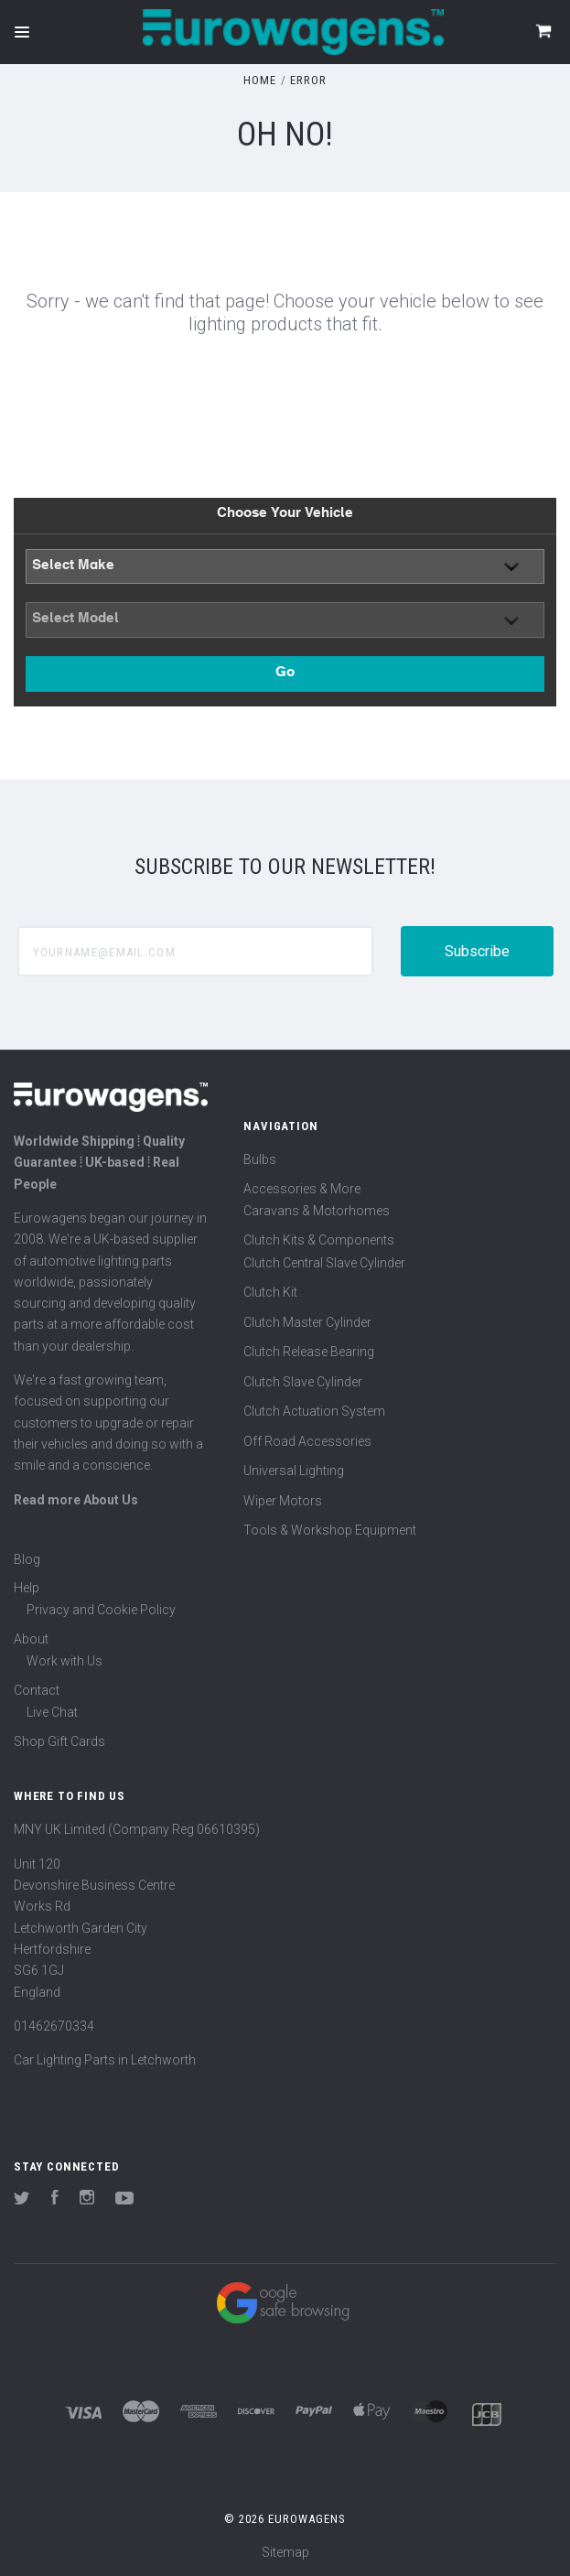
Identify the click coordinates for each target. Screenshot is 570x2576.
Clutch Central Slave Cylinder (324, 1263)
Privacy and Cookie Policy (101, 1609)
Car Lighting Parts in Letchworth (105, 2060)
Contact (36, 1690)
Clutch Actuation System (314, 1411)
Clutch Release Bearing (308, 1351)
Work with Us (64, 1661)
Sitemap (285, 2552)
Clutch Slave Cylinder (302, 1381)
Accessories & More (301, 1188)
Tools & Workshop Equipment (329, 1530)
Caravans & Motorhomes (316, 1210)
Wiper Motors (282, 1500)
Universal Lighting (293, 1470)
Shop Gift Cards (59, 1741)
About (31, 1639)
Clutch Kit (270, 1292)
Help (26, 1587)
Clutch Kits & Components (318, 1240)
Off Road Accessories (307, 1441)
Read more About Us (76, 1500)
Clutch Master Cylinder (307, 1322)
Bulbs (259, 1159)
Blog (27, 1559)
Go (285, 673)
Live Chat (52, 1712)
